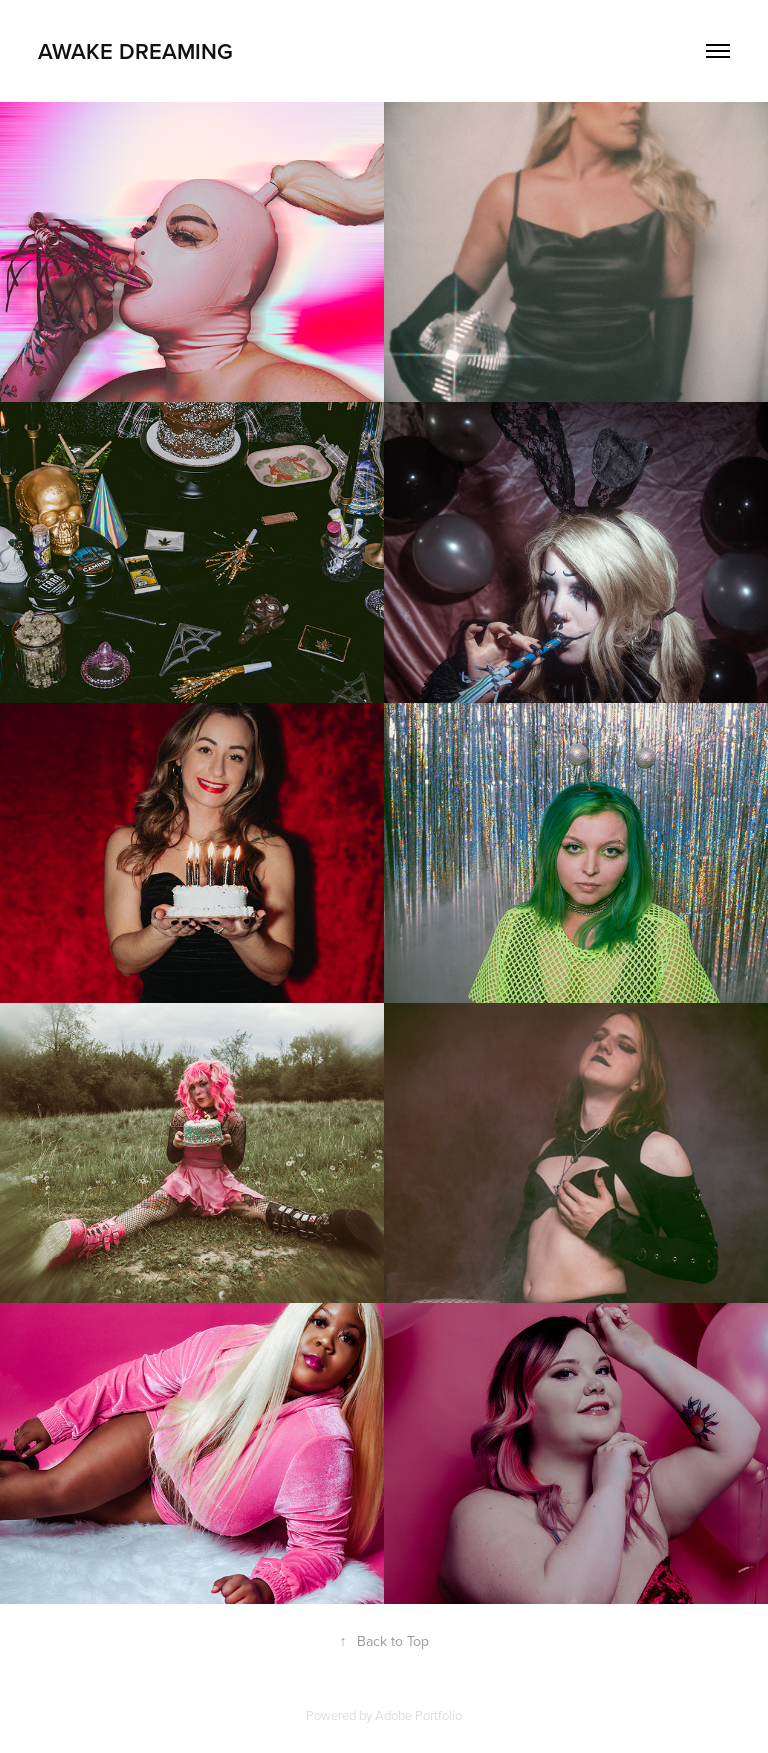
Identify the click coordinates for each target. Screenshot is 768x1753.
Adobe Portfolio (418, 1715)
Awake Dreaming (135, 51)
